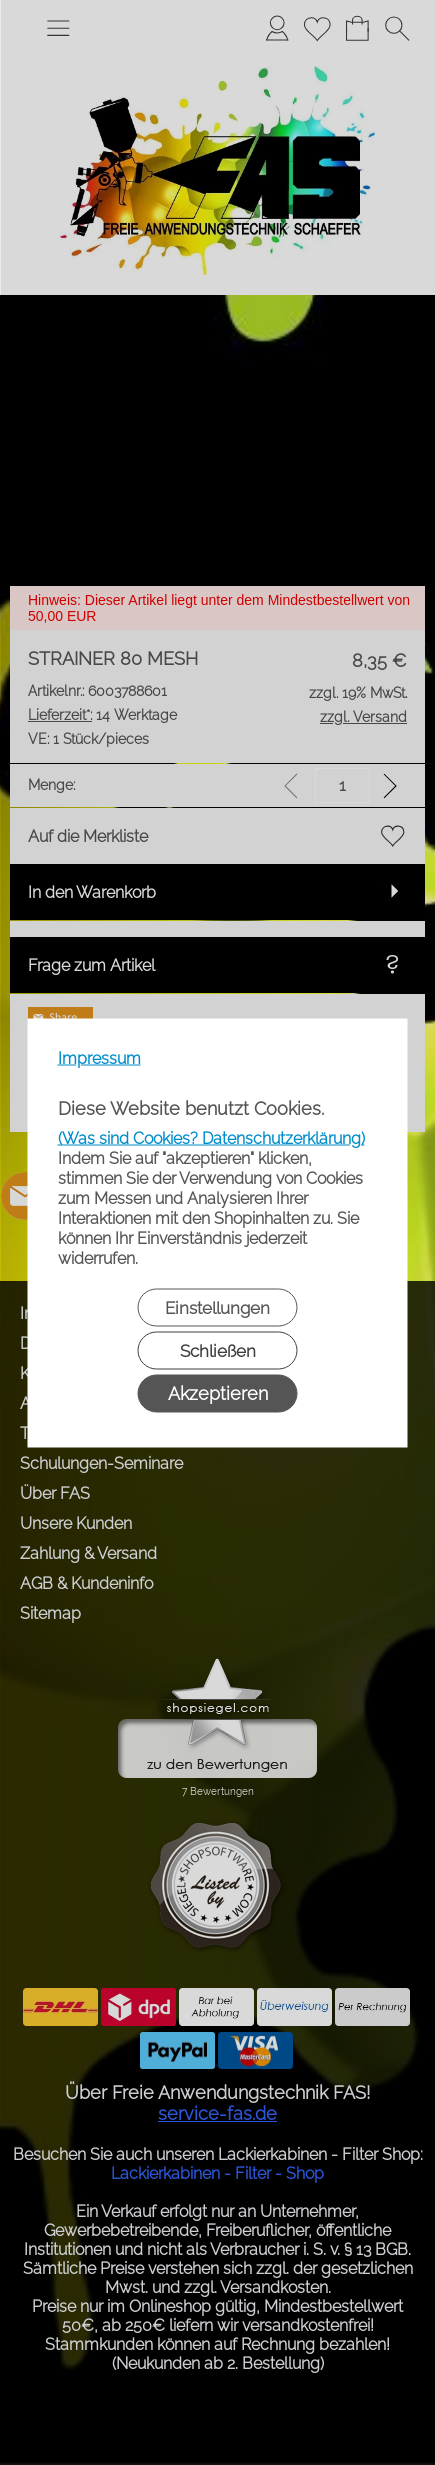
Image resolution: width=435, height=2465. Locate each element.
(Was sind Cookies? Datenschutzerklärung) (211, 1137)
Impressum (99, 1057)
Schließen (218, 1350)
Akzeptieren (218, 1392)
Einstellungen (217, 1307)
